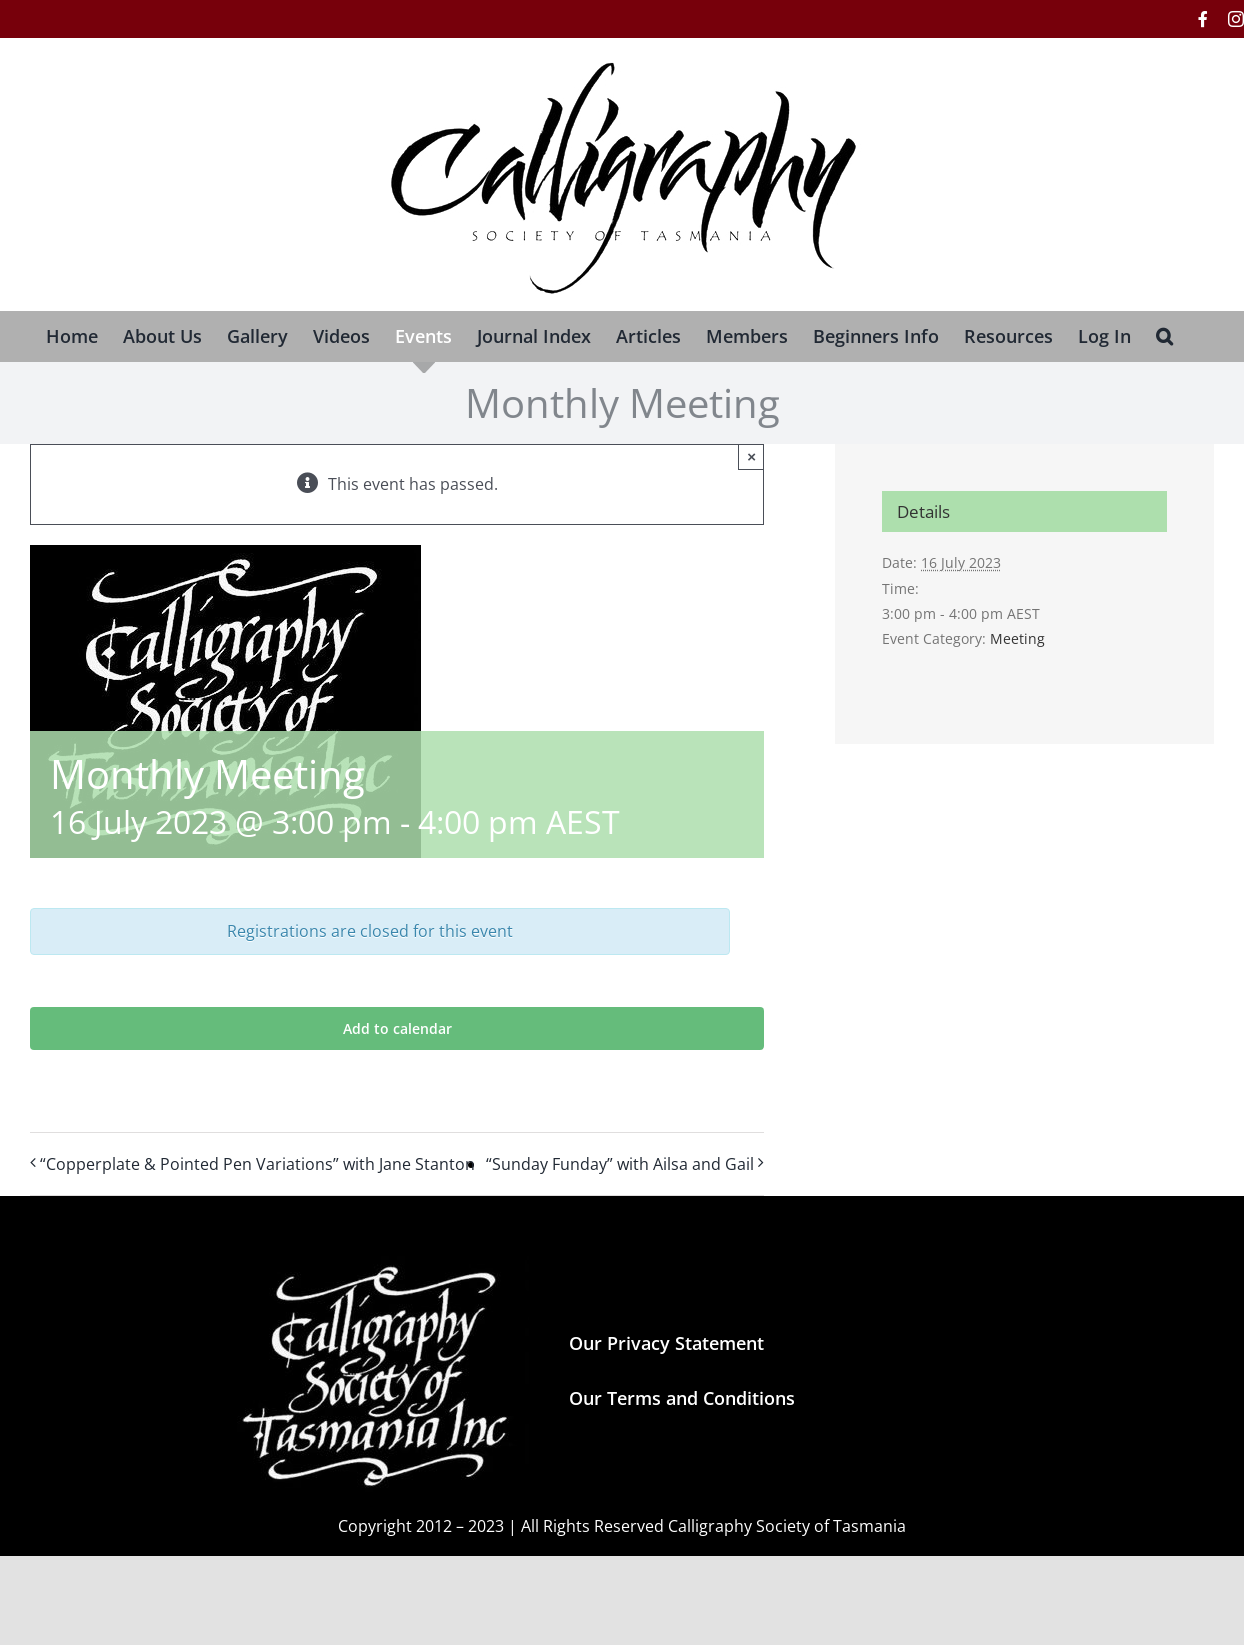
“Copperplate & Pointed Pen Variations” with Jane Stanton (257, 1164)
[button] (1164, 336)
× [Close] (751, 456)
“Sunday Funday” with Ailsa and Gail (620, 1164)
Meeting (1017, 638)
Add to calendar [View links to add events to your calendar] (397, 1028)
